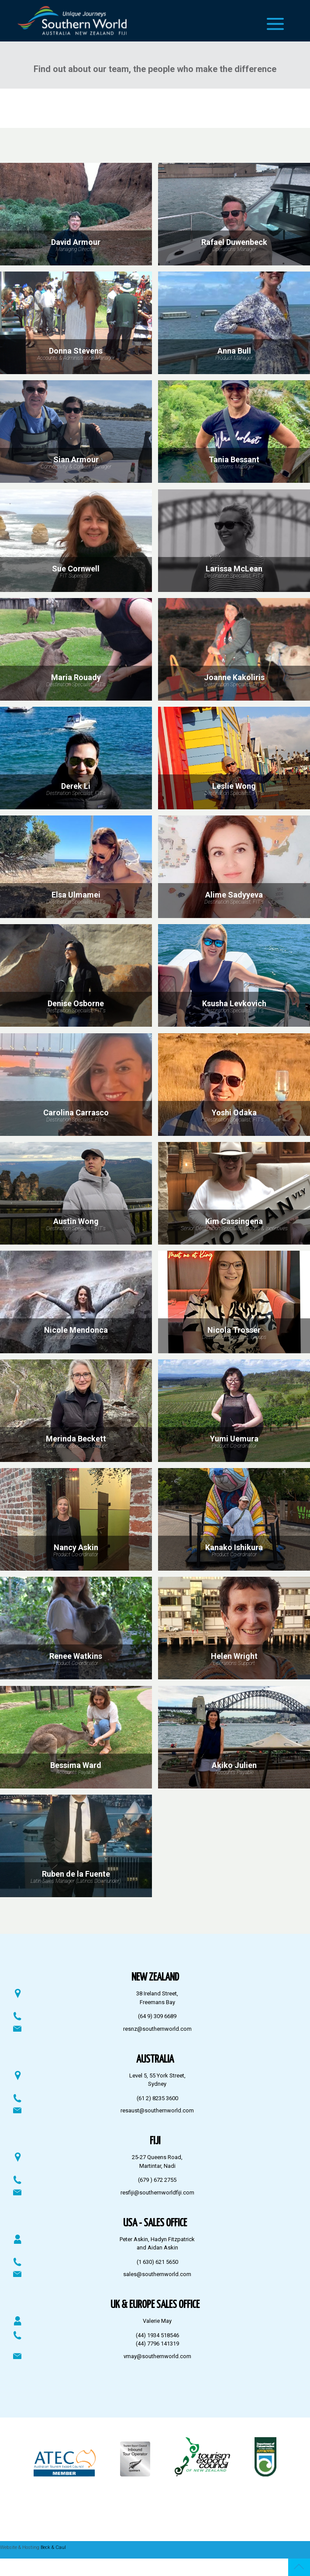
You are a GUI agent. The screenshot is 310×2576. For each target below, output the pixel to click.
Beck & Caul (53, 2547)
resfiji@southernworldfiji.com (157, 2192)
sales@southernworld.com (157, 2274)
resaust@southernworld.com (157, 2110)
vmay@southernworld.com (157, 2356)
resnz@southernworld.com (157, 2029)
